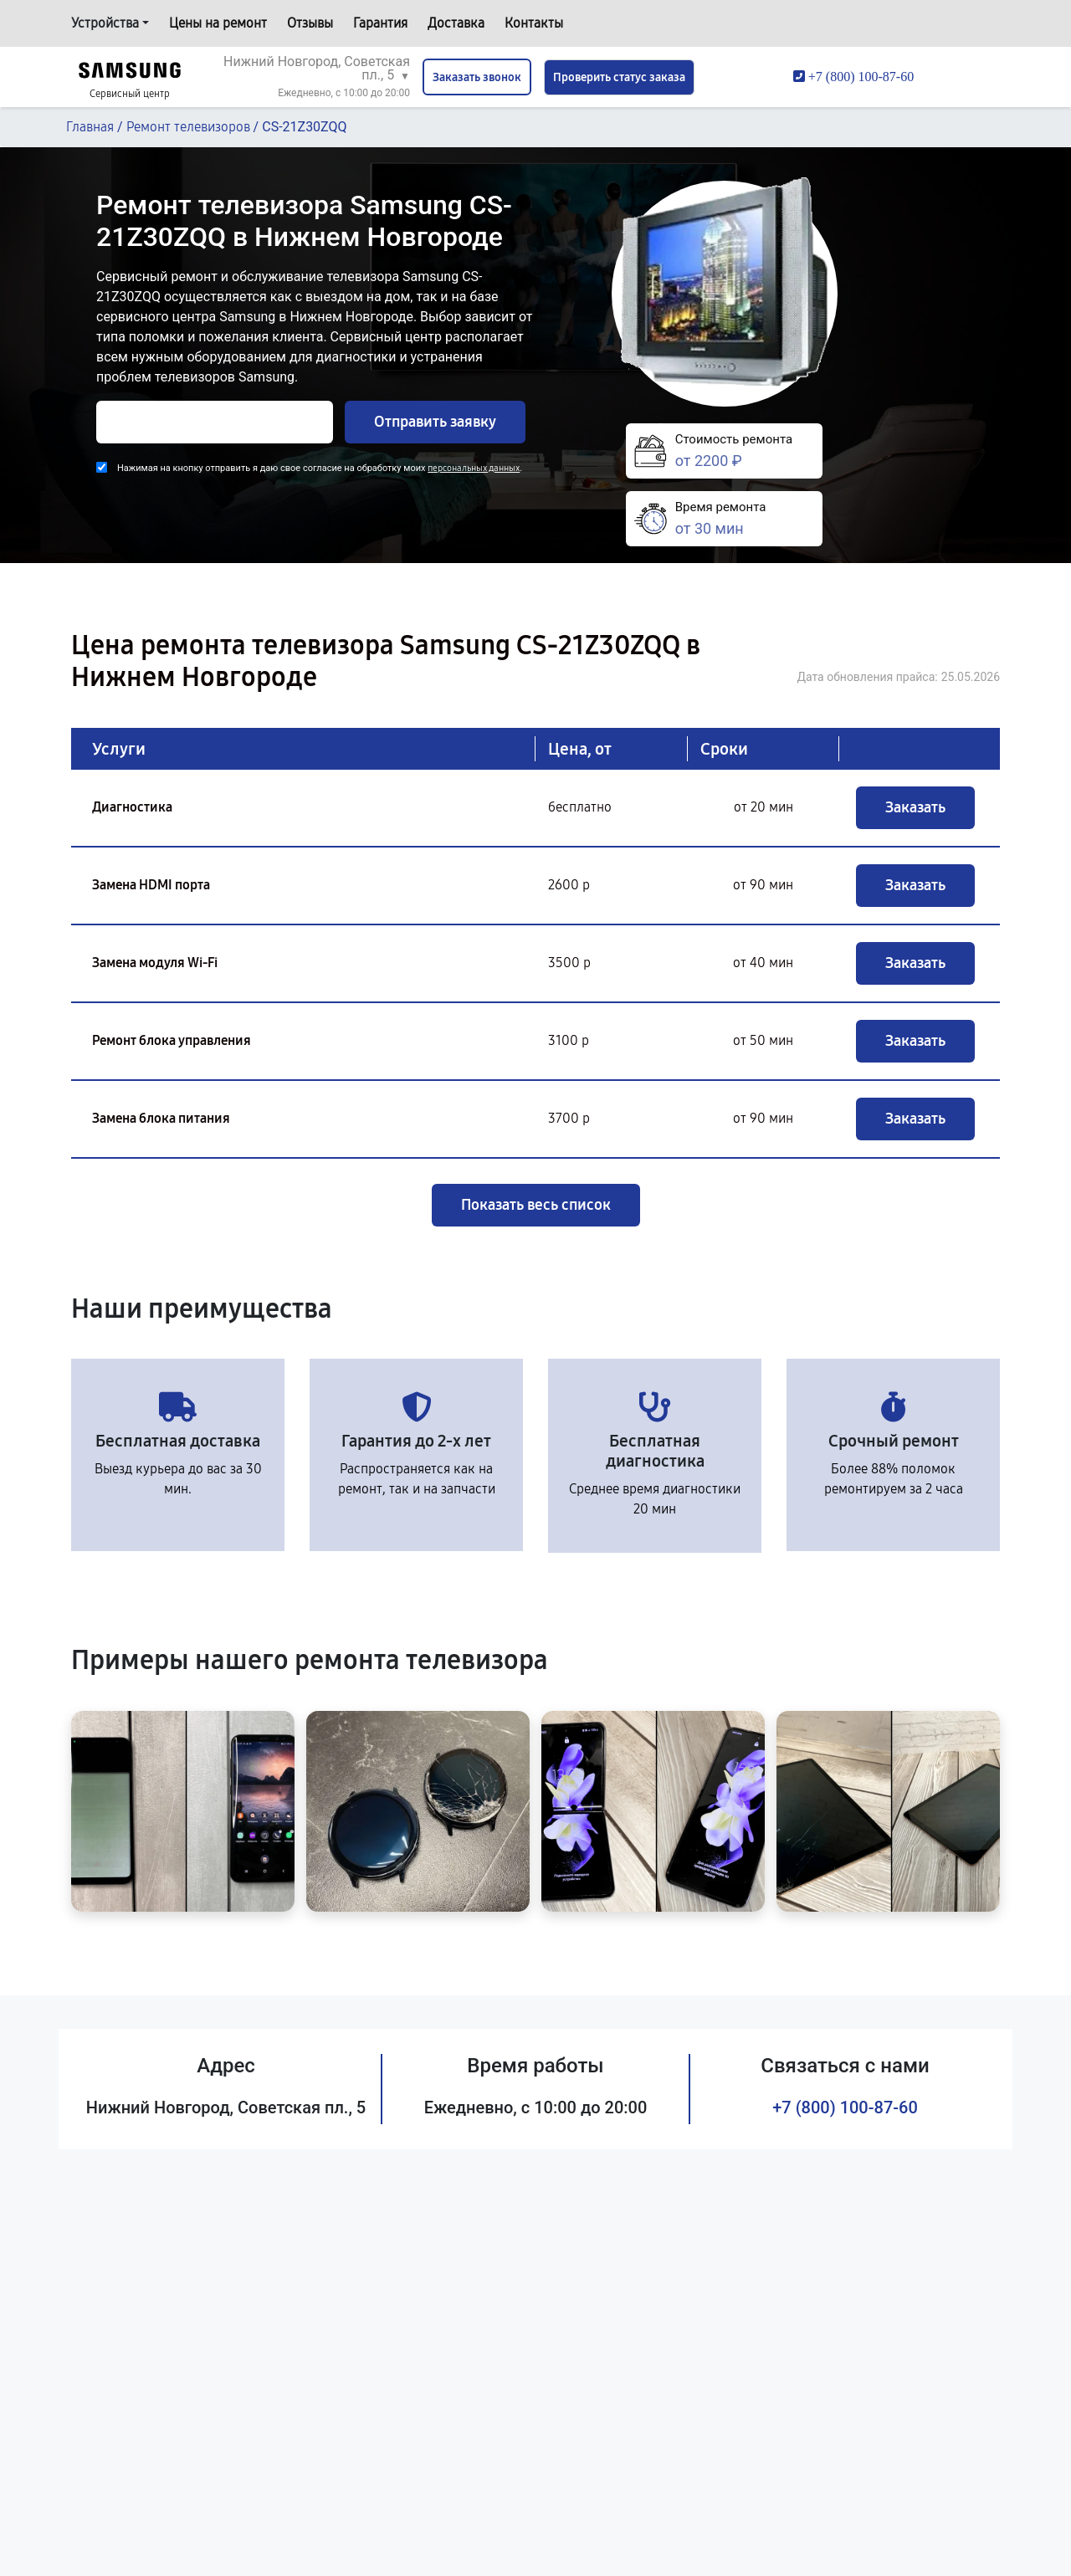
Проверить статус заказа (619, 77)
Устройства (105, 23)
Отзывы (310, 23)
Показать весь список (536, 1205)
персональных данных (474, 468)
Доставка (456, 23)
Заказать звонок (477, 77)
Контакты (534, 23)
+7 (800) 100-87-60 (845, 2107)
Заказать (915, 807)
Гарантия (380, 23)
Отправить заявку (435, 421)
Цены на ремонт (218, 23)
